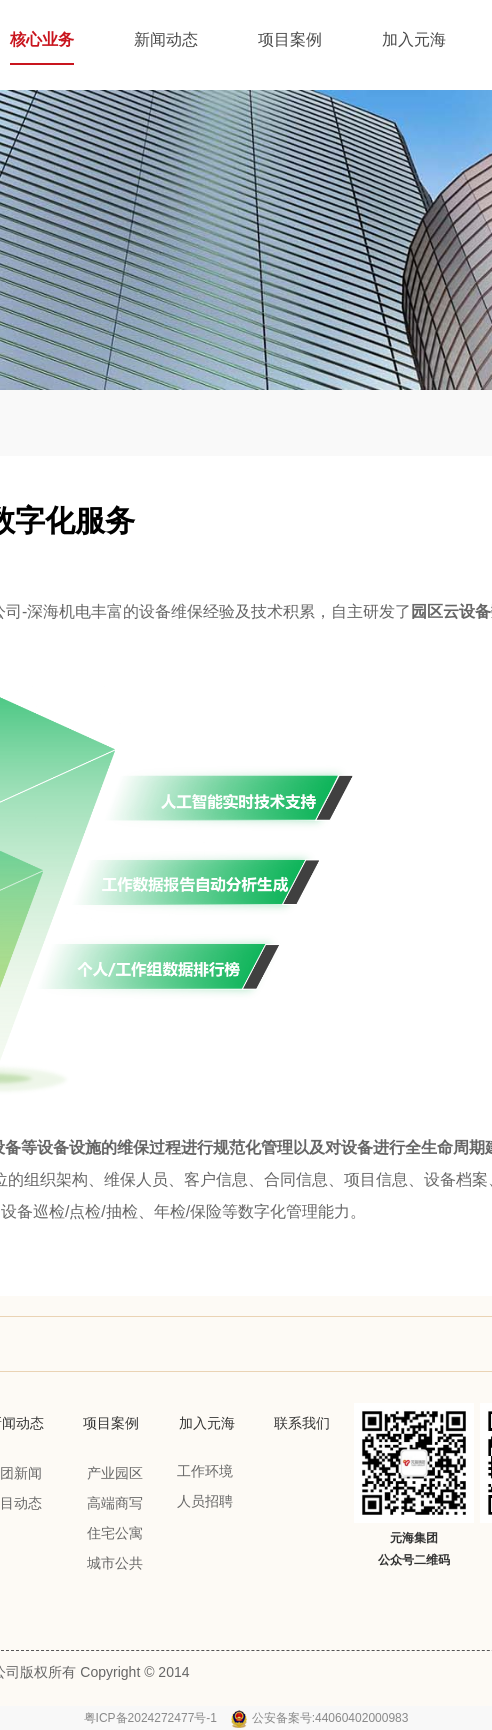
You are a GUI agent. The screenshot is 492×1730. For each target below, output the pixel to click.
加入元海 (207, 1423)
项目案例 (111, 1423)
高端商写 (115, 1503)
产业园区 (115, 1473)
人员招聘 (205, 1501)
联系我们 (302, 1423)
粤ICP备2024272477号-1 (152, 1718)
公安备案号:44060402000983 (330, 1718)
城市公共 (115, 1563)
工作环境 (205, 1471)
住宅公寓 (115, 1533)
